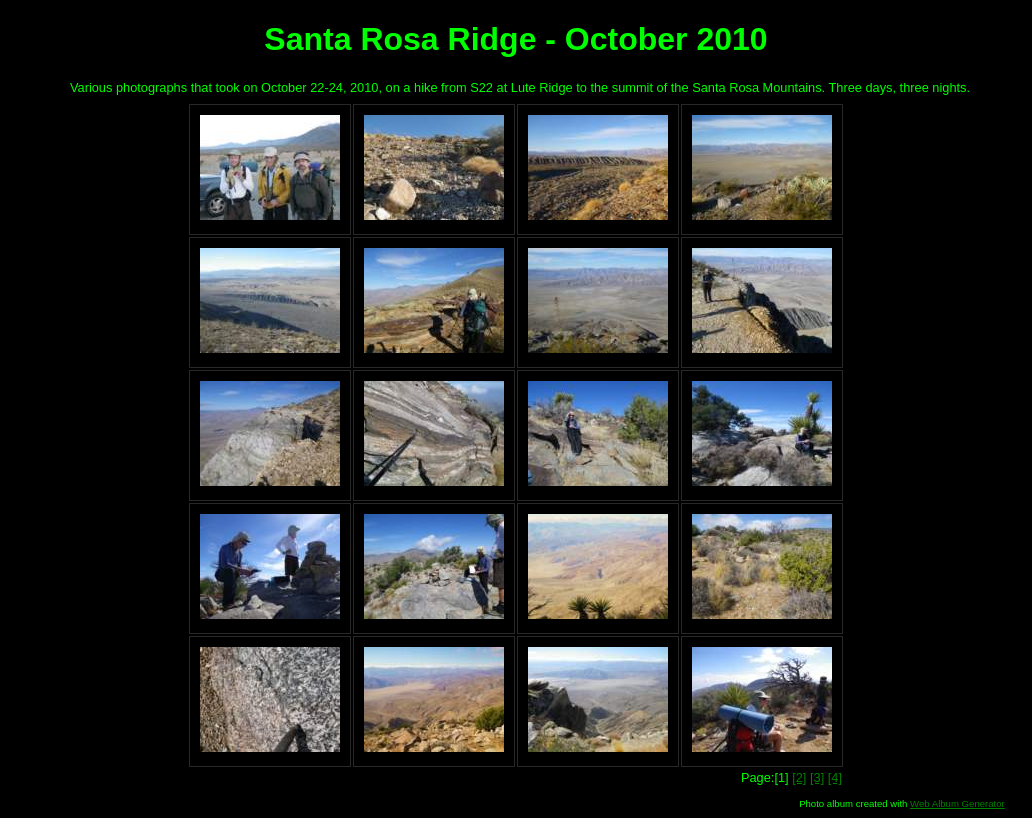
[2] (799, 777)
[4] (835, 777)
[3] (817, 777)
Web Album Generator (957, 803)
